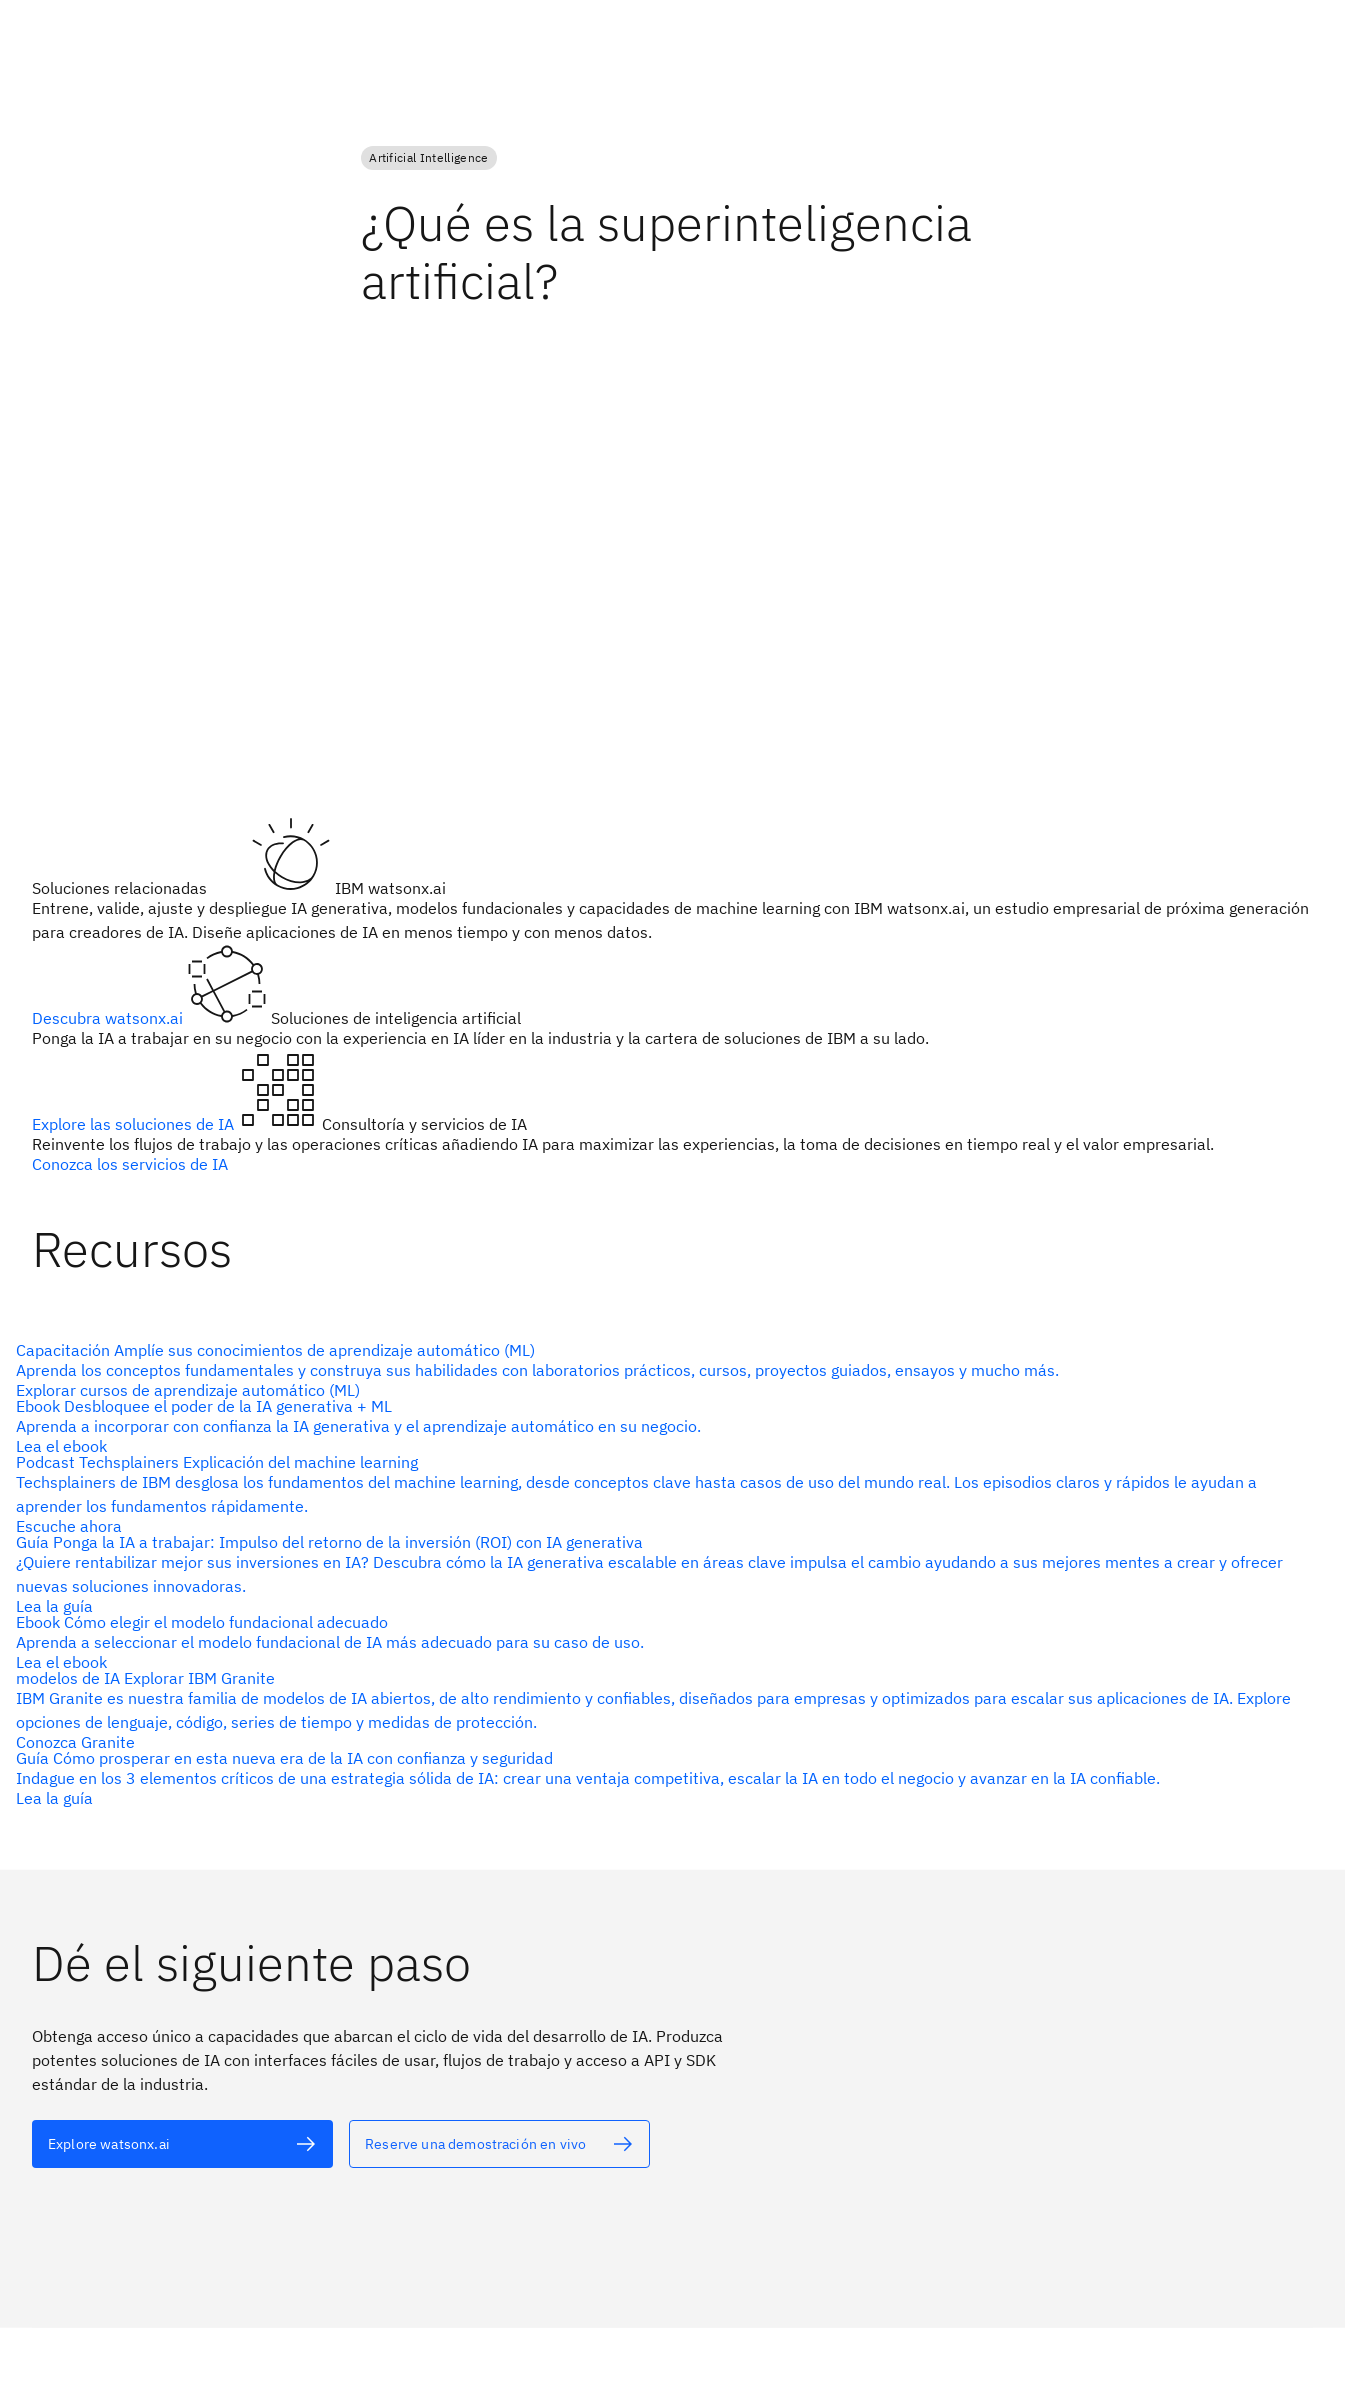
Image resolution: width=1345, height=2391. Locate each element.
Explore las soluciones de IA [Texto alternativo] (135, 1124)
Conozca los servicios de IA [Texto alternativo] (130, 1164)
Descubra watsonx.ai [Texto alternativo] (109, 1018)
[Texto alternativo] (664, 1370)
